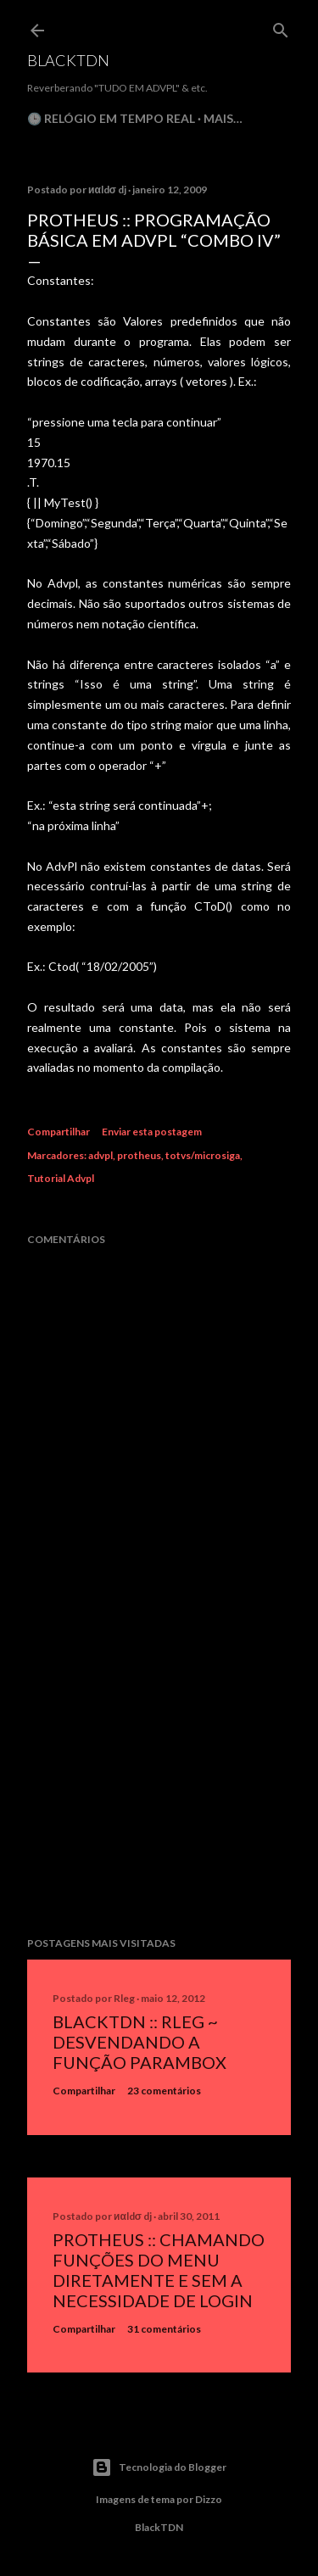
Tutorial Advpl (60, 1178)
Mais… (223, 118)
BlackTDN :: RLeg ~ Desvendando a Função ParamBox (139, 2041)
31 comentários (164, 2328)
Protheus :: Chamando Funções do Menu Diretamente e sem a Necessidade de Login (159, 2270)
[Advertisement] (159, 1788)
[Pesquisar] (281, 26)
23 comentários (164, 2090)
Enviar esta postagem (152, 1131)
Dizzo (208, 2499)
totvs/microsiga (202, 1155)
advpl (100, 1155)
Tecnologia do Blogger (159, 2467)
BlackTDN (68, 60)
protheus (139, 1155)
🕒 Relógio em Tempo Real (111, 118)
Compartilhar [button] (58, 1131)
